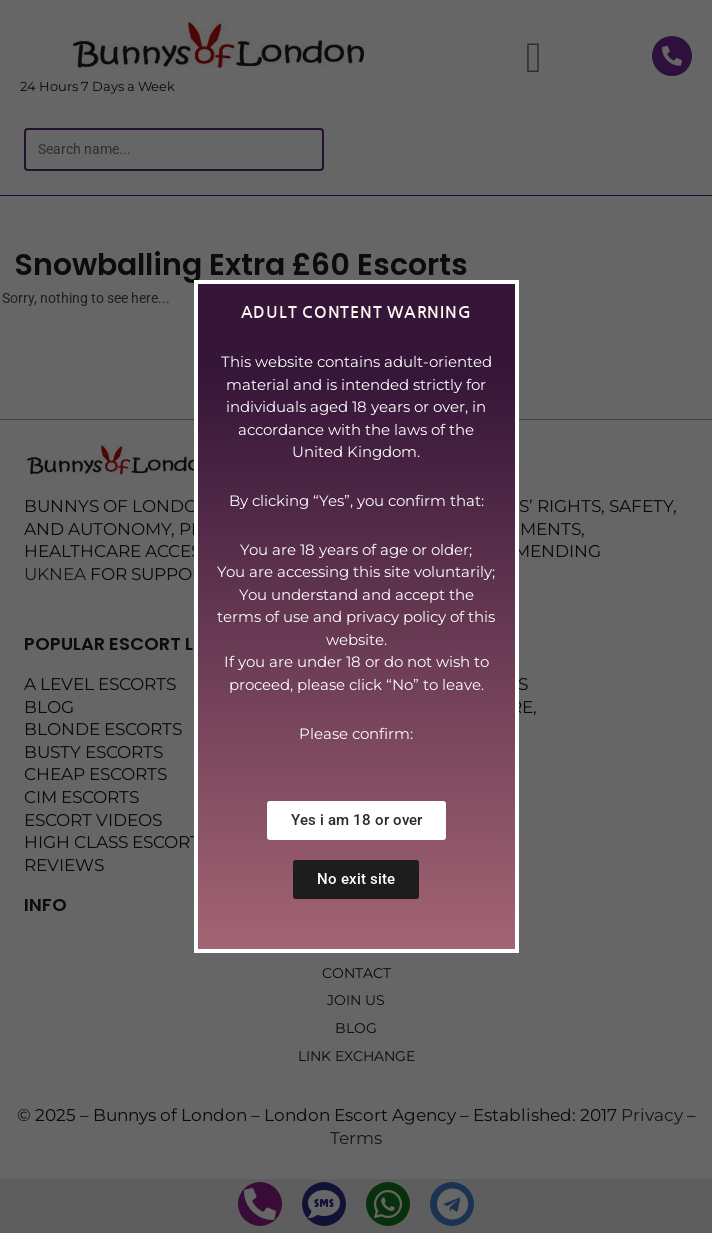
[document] (356, 616)
